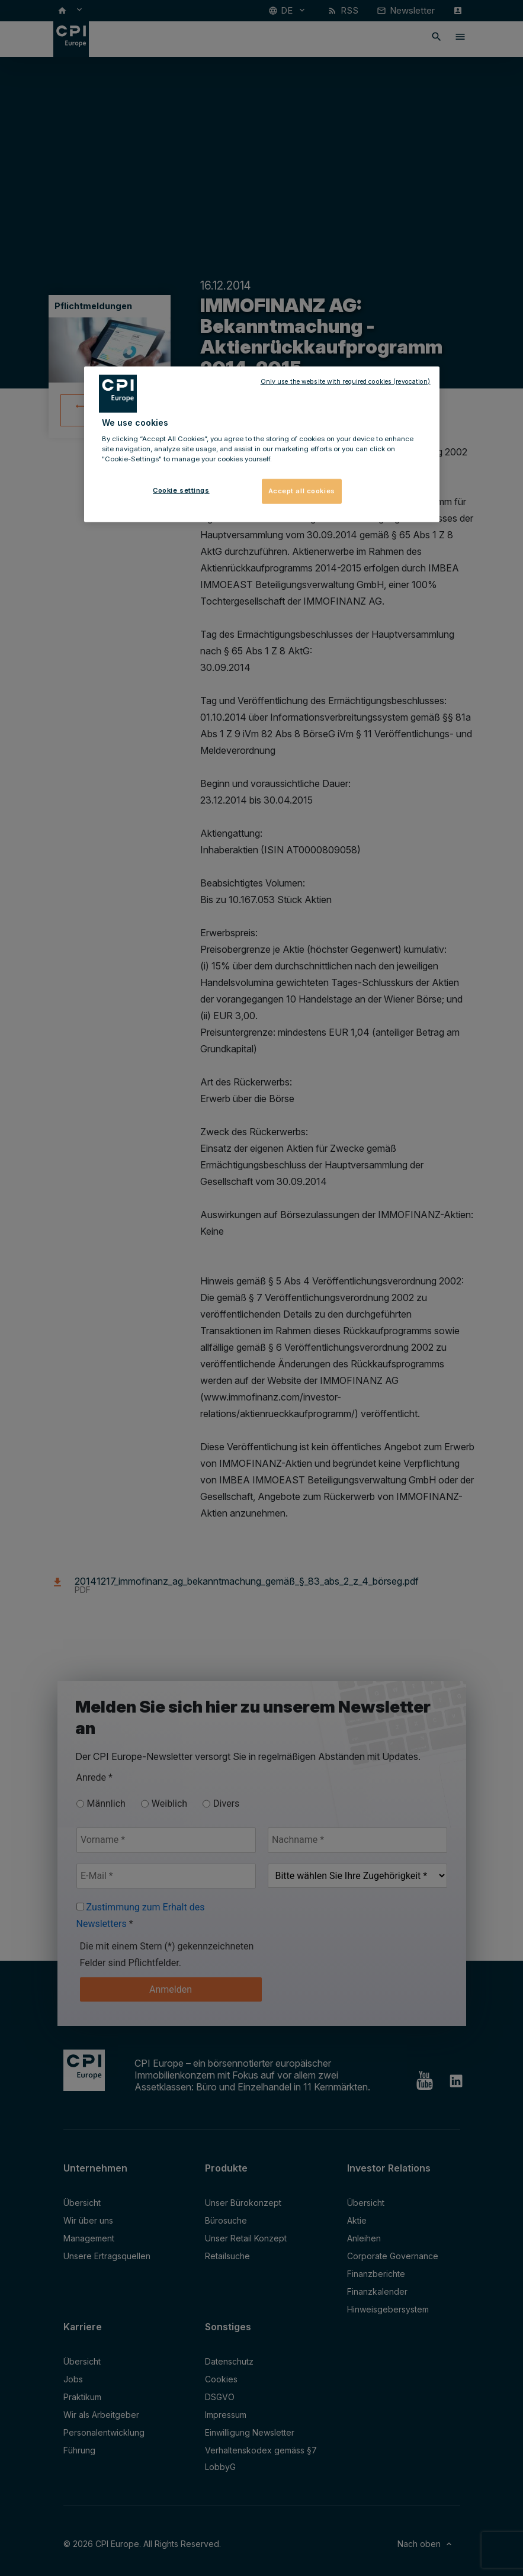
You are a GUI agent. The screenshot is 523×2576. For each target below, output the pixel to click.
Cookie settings (181, 490)
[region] (261, 444)
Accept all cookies (301, 491)
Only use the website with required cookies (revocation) (346, 381)
